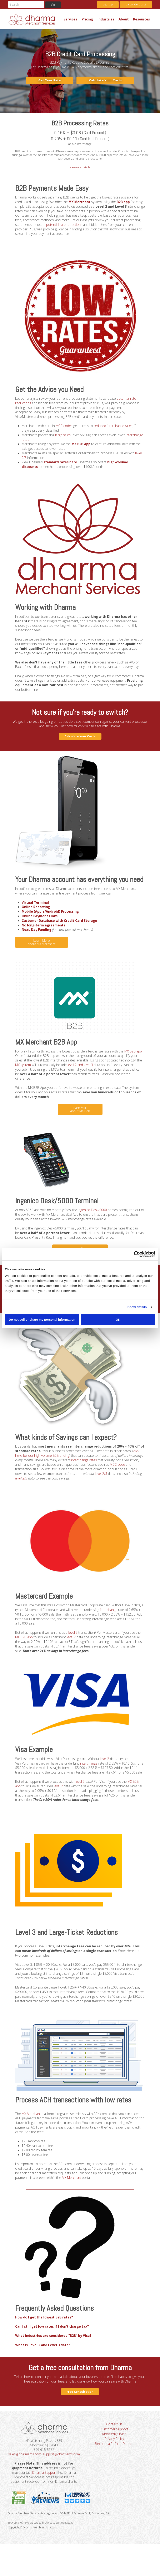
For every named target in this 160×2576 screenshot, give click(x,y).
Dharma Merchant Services (34, 19)
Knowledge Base (114, 2460)
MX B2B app (24, 1651)
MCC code (119, 1476)
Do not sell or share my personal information (42, 1319)
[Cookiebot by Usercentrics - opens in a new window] (137, 1254)
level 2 (74, 1646)
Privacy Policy (114, 2465)
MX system (47, 1073)
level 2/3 (102, 1486)
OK (118, 1319)
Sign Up (108, 4)
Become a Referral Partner (114, 2470)
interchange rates (35, 442)
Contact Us (114, 2450)
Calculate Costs (135, 4)
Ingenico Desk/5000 (93, 1220)
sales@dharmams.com (44, 2480)
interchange (113, 1623)
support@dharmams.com (44, 2485)
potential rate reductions (93, 226)
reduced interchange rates (115, 428)
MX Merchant (32, 2136)
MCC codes (65, 428)
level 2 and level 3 (105, 1073)
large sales (64, 438)
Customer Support (114, 2455)
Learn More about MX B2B (80, 1119)
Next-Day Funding (37, 937)
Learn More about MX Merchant (41, 950)
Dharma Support (44, 2504)
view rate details (80, 167)
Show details (137, 1307)
